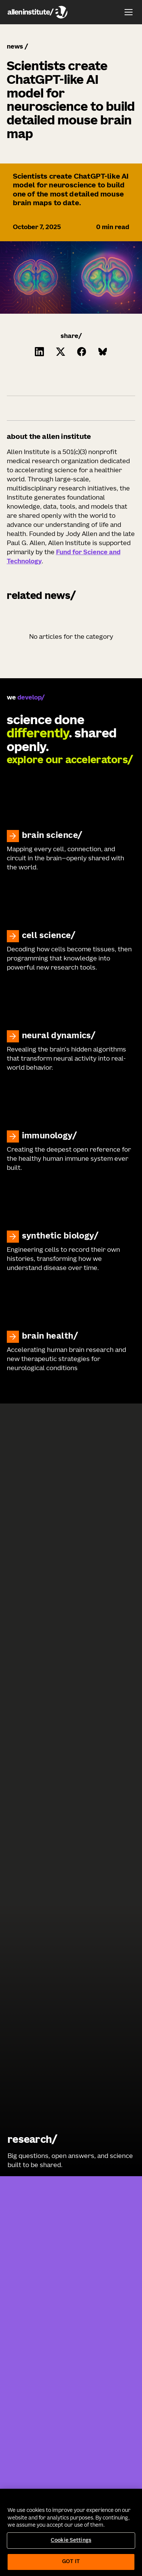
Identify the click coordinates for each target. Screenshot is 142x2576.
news (15, 47)
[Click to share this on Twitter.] (60, 351)
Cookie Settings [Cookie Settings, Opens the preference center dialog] (71, 2540)
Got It (71, 2561)
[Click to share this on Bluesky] (102, 351)
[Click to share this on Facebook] (81, 351)
